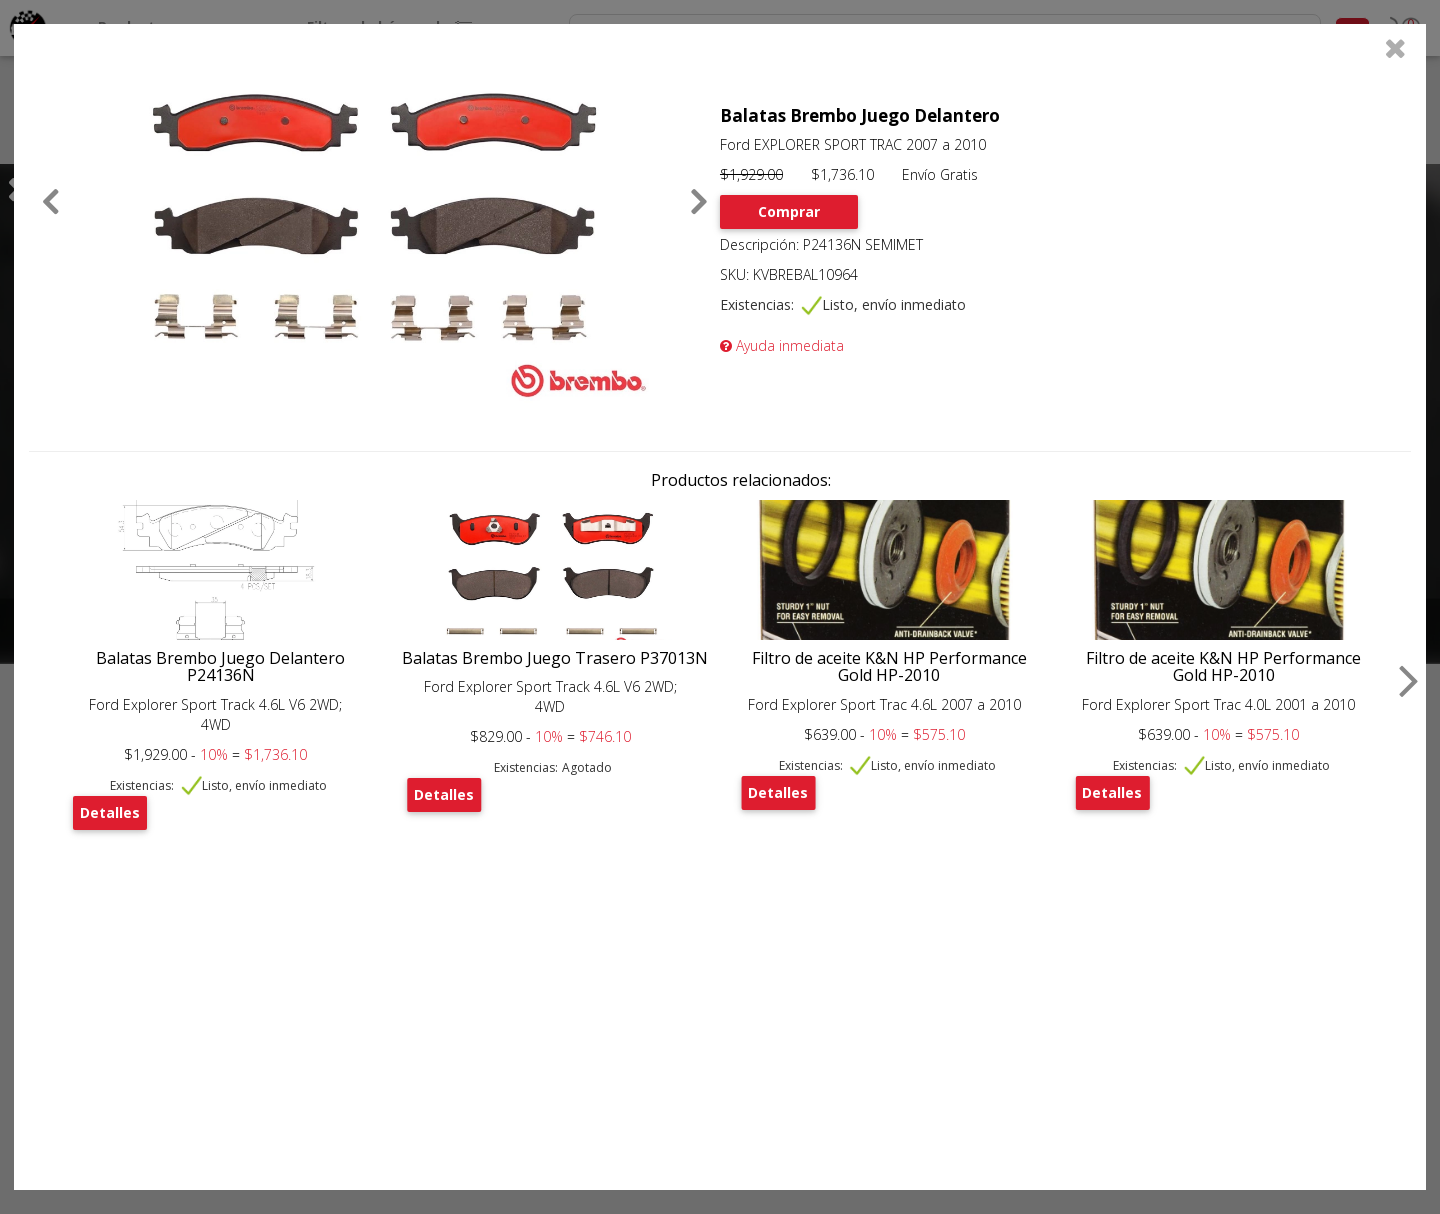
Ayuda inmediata (782, 345)
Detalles (110, 812)
